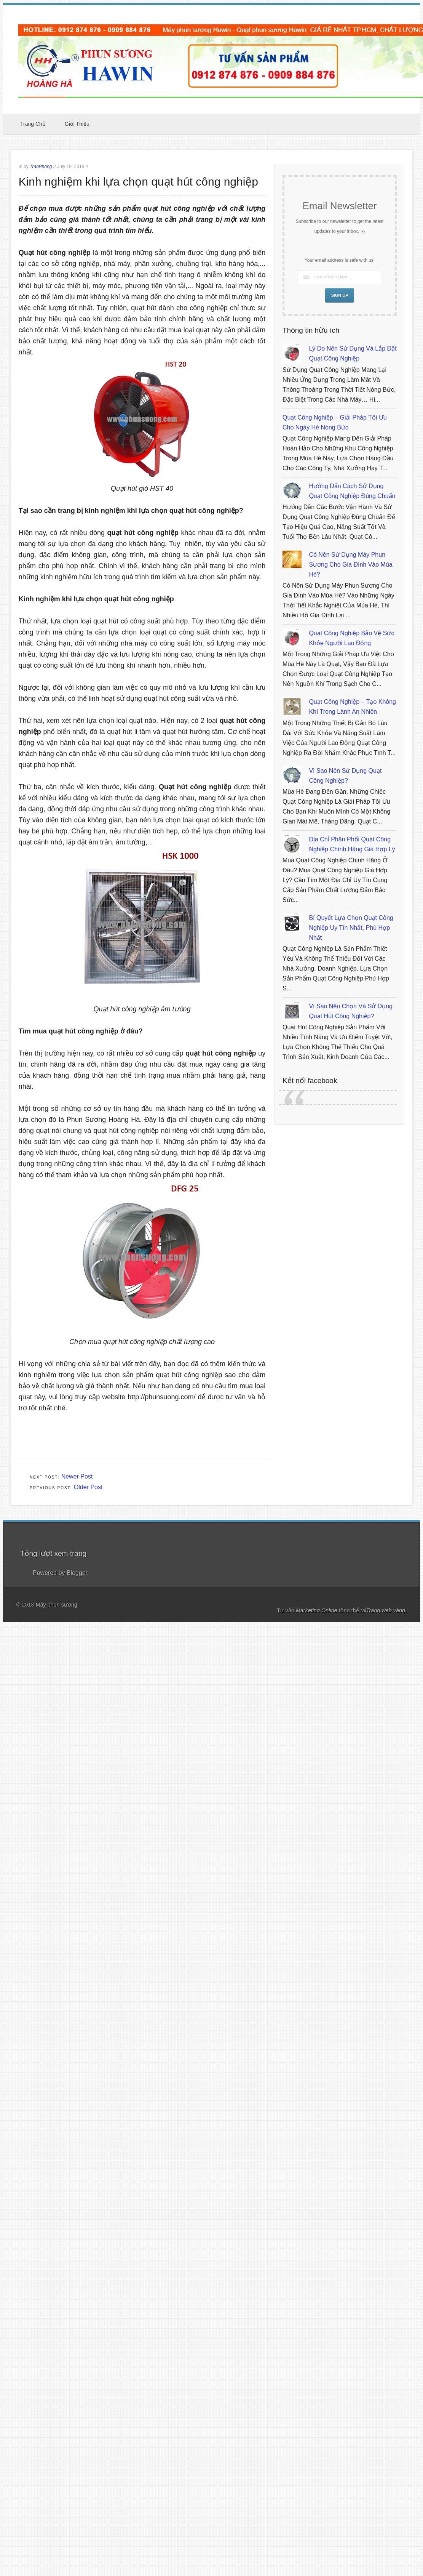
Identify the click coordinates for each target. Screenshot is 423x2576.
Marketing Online (317, 1610)
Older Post (88, 1487)
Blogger (77, 1573)
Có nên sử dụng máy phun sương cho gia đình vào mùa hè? (350, 564)
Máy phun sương (56, 1605)
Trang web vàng (385, 1610)
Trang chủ (33, 124)
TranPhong (41, 166)
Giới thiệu (77, 124)
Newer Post (77, 1476)
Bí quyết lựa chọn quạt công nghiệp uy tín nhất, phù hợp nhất (351, 928)
